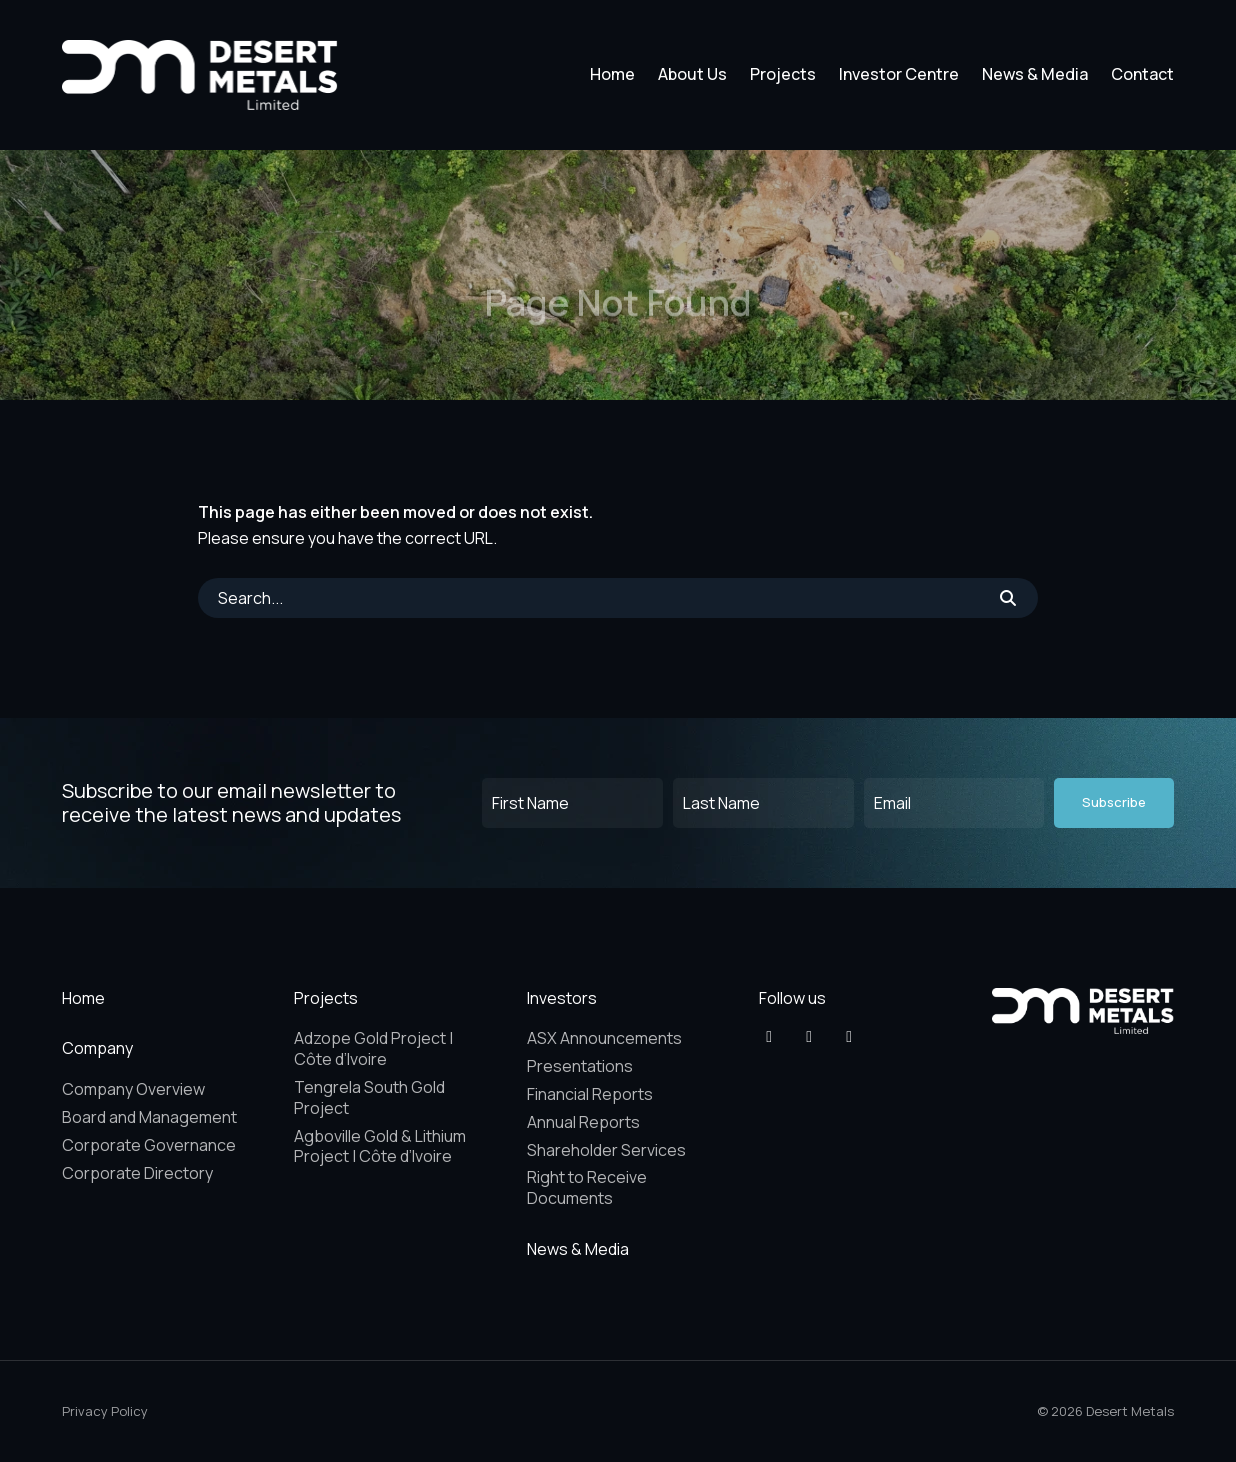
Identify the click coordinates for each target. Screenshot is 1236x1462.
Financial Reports (590, 1094)
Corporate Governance (149, 1145)
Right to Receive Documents (587, 1187)
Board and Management (149, 1117)
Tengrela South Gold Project (369, 1097)
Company (97, 1048)
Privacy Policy (105, 1411)
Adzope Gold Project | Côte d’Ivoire (373, 1048)
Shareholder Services (606, 1150)
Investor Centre (899, 74)
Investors (562, 998)
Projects (783, 74)
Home (612, 74)
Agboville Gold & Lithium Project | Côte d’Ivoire (380, 1146)
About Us (692, 74)
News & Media (1035, 74)
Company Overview (133, 1089)
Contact (1142, 74)
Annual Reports (583, 1122)
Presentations (580, 1066)
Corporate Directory (137, 1173)
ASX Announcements (604, 1038)
